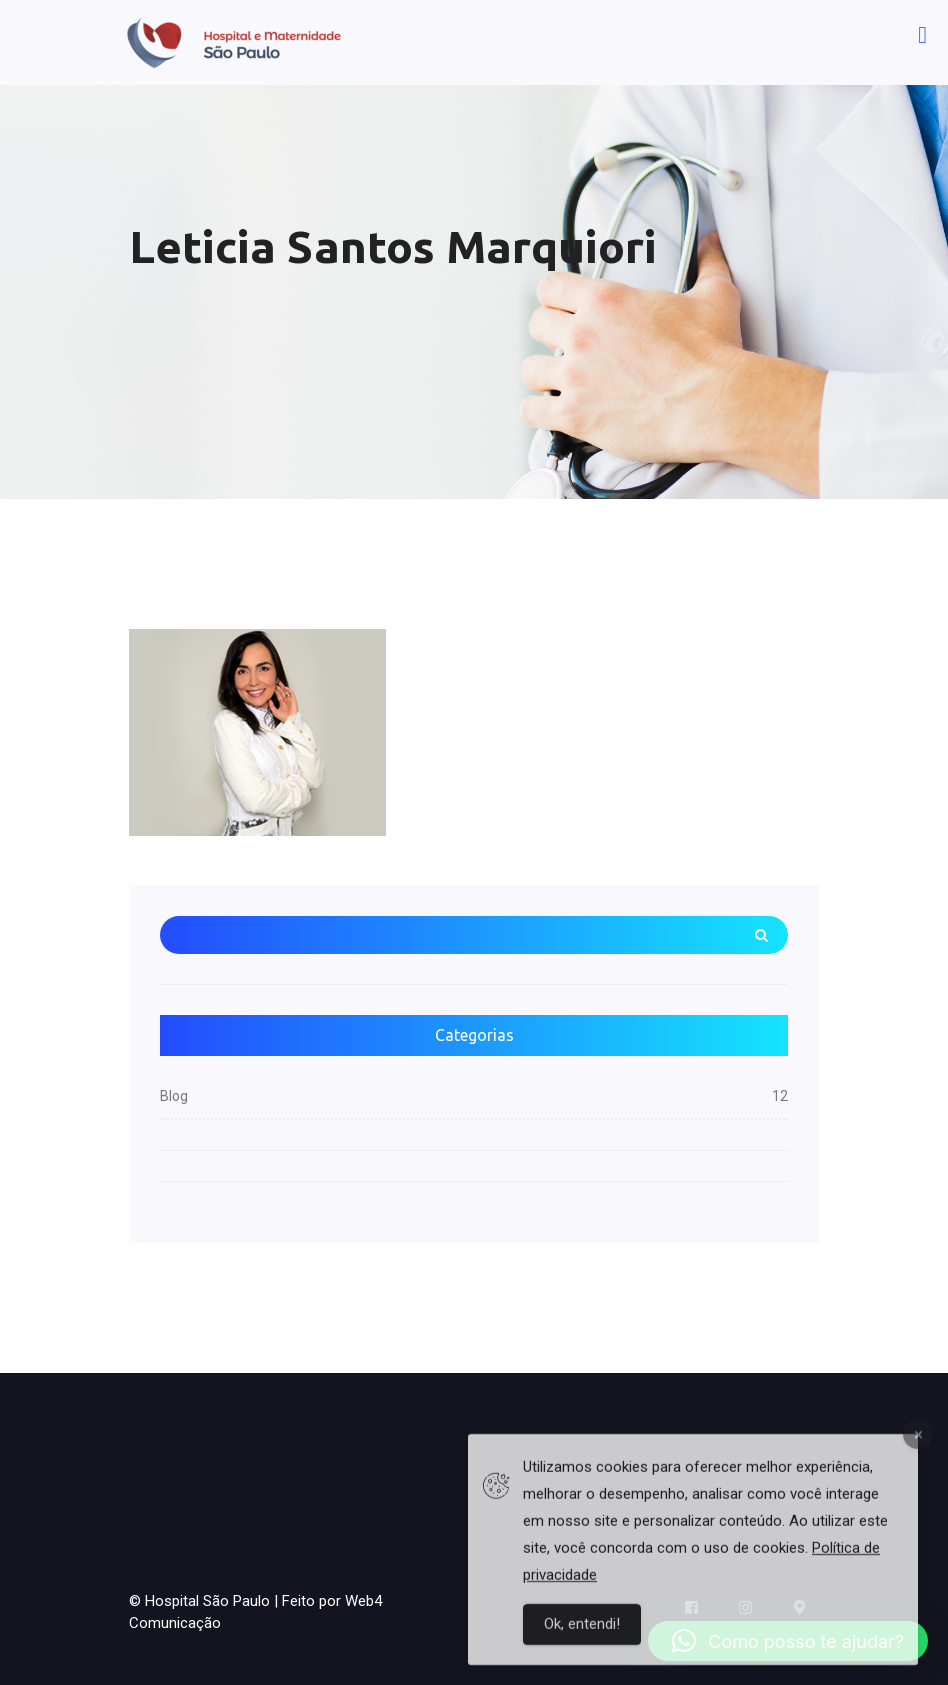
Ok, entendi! (582, 1632)
